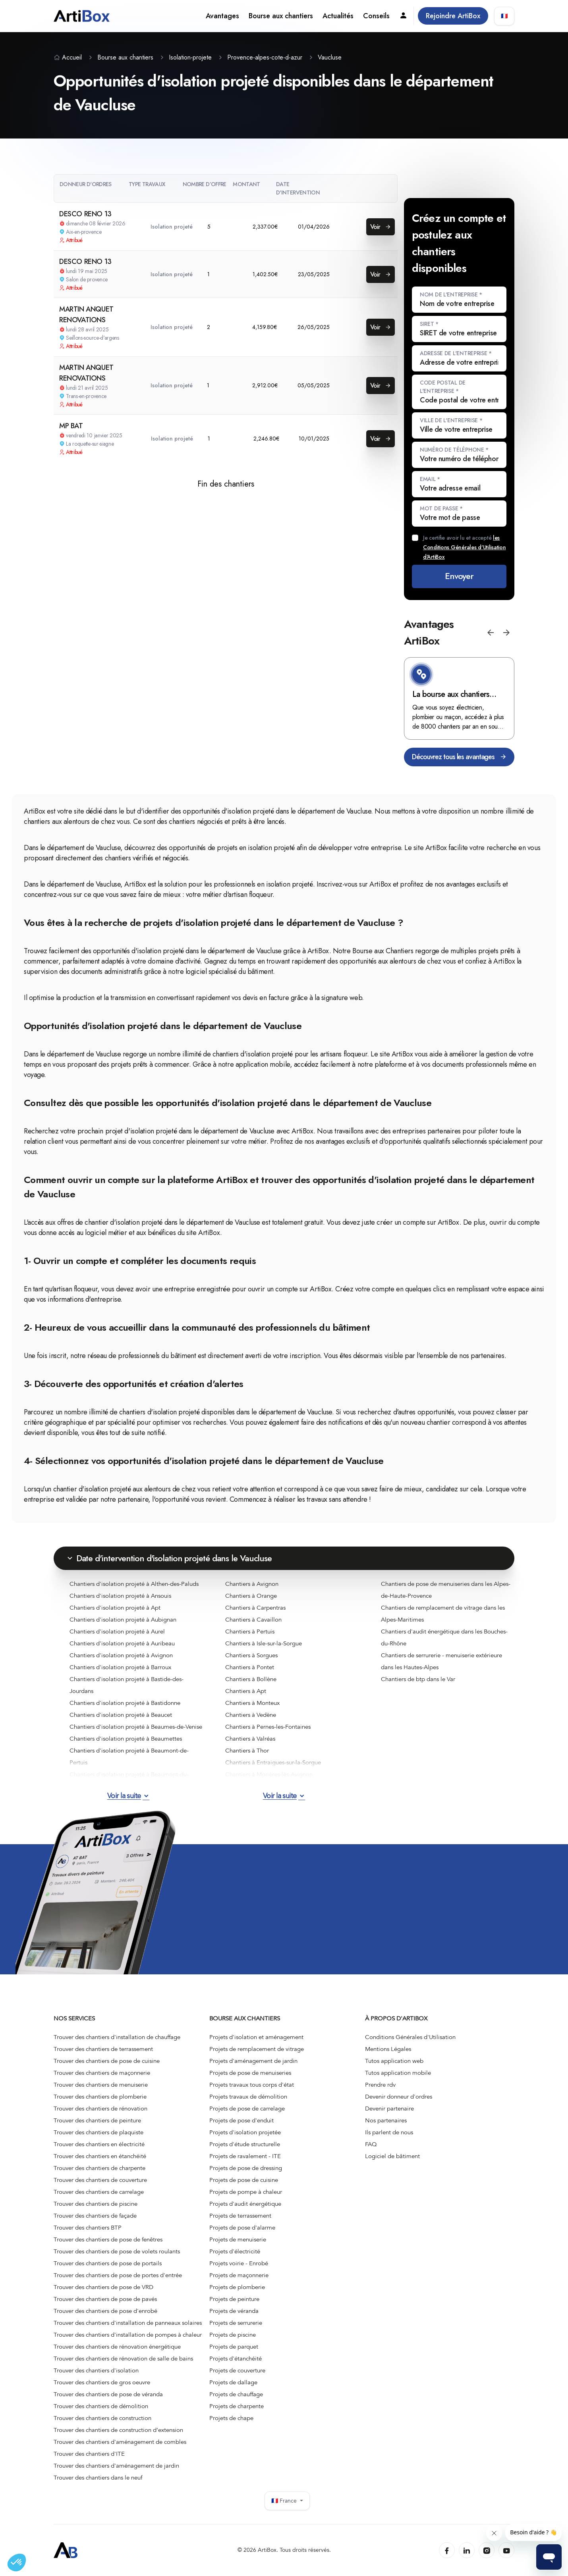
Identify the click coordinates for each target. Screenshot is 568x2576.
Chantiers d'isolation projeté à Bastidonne (125, 1703)
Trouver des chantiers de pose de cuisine (107, 2061)
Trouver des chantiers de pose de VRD (103, 2287)
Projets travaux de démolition (248, 2097)
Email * (430, 479)
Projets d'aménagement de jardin (253, 2061)
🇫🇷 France (287, 2501)
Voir (380, 226)
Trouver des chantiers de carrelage (99, 2192)
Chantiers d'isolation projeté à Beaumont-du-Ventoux (129, 1780)
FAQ (371, 2144)
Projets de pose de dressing (245, 2168)
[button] (490, 633)
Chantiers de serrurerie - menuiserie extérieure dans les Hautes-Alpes (441, 1661)
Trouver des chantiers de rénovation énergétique (117, 2347)
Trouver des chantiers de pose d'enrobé (105, 2311)
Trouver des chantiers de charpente (99, 2168)
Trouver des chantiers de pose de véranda (108, 2394)
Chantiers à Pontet (249, 1667)
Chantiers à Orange (251, 1596)
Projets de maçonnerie (239, 2275)
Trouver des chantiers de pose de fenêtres (108, 2239)
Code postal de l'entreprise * (443, 387)
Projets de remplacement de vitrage (256, 2049)
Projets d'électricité (234, 2251)
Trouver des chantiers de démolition (101, 2406)
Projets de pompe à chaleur (245, 2192)
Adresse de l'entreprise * (456, 353)
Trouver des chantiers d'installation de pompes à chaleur (128, 2335)
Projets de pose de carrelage (247, 2108)
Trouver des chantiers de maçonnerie (102, 2073)
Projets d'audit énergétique (245, 2204)
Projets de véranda (234, 2311)
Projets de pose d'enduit (241, 2120)
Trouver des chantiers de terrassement (103, 2049)
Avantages (222, 16)
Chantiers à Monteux (252, 1703)
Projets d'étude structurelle (244, 2144)
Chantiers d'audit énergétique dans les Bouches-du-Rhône (444, 1637)
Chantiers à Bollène (250, 1679)
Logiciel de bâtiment (392, 2156)
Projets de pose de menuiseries (250, 2073)
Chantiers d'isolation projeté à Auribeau (122, 1643)
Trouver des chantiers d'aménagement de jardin (116, 2466)
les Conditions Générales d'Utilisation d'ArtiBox (464, 547)
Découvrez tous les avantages (459, 757)
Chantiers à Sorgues (251, 1655)
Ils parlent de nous (389, 2132)
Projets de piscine (232, 2335)
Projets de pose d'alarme (242, 2228)
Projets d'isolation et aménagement (256, 2037)
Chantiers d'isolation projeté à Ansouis (120, 1596)
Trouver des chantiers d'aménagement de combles (120, 2442)
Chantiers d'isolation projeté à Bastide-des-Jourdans (127, 1685)
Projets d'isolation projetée (245, 2132)
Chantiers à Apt (245, 1691)
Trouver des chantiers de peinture (97, 2120)
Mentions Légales (388, 2049)
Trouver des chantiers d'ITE (89, 2454)
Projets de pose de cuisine (243, 2180)
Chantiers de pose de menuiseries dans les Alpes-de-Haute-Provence (445, 1590)
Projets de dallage (233, 2382)
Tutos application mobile (398, 2073)
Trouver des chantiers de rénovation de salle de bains (123, 2358)
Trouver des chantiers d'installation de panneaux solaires (128, 2323)
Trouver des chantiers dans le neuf (98, 2478)
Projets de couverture (237, 2370)
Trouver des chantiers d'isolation (96, 2370)
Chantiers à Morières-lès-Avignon (269, 1774)
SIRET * (429, 324)
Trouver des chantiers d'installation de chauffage (117, 2037)
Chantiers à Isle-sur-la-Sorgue (263, 1643)
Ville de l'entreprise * (451, 420)
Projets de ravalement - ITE (245, 2156)
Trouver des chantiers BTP (88, 2228)
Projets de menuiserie (237, 2239)
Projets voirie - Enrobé (238, 2263)
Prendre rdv (380, 2085)
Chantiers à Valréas (250, 1739)
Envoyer (459, 576)
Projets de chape (231, 2418)
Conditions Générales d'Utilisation (410, 2037)
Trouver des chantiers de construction (102, 2418)
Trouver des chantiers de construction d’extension (118, 2430)
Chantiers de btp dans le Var (418, 1679)
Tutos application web (394, 2061)
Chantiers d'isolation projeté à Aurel (117, 1631)
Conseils (376, 16)
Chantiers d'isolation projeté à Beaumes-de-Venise (136, 1727)
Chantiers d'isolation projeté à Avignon (121, 1655)
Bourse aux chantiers (281, 16)
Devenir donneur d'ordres (398, 2097)
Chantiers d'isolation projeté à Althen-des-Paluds (134, 1584)
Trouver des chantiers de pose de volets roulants (117, 2251)
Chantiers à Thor (247, 1751)
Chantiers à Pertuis (249, 1631)
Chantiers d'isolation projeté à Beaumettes (126, 1739)
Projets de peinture (234, 2299)
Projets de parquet (233, 2347)
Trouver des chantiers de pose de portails (108, 2263)
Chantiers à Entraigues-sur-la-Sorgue (273, 1762)
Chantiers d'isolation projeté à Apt (115, 1608)
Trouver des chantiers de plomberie (100, 2097)
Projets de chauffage (236, 2394)
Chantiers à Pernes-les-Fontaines (268, 1727)
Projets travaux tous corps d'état (251, 2085)
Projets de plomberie (237, 2287)
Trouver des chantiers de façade (95, 2216)
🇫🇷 (504, 16)
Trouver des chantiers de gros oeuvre (102, 2382)
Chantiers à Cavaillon (253, 1620)
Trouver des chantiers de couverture (100, 2180)
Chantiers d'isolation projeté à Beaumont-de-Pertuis (129, 1756)
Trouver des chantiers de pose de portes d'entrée (118, 2275)
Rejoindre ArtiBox (453, 16)
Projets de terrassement (240, 2216)
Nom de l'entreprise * (451, 294)
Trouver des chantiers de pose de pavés (105, 2299)
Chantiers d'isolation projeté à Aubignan (123, 1620)
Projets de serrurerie (235, 2323)
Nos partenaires (386, 2120)
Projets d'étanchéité (235, 2358)
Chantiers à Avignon (251, 1584)
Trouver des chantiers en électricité (99, 2144)
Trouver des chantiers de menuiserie (101, 2085)
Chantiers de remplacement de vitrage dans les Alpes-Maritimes (443, 1614)
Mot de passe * (441, 508)
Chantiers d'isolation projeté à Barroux (120, 1667)
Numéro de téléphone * (454, 450)
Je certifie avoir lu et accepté (464, 547)
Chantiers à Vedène (250, 1715)
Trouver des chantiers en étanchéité (100, 2156)
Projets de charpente (236, 2406)
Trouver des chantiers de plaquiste (98, 2132)
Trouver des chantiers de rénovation (100, 2108)
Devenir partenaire (389, 2108)
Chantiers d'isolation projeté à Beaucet (121, 1715)
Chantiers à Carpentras (255, 1608)
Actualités (338, 16)
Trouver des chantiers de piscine (95, 2204)
